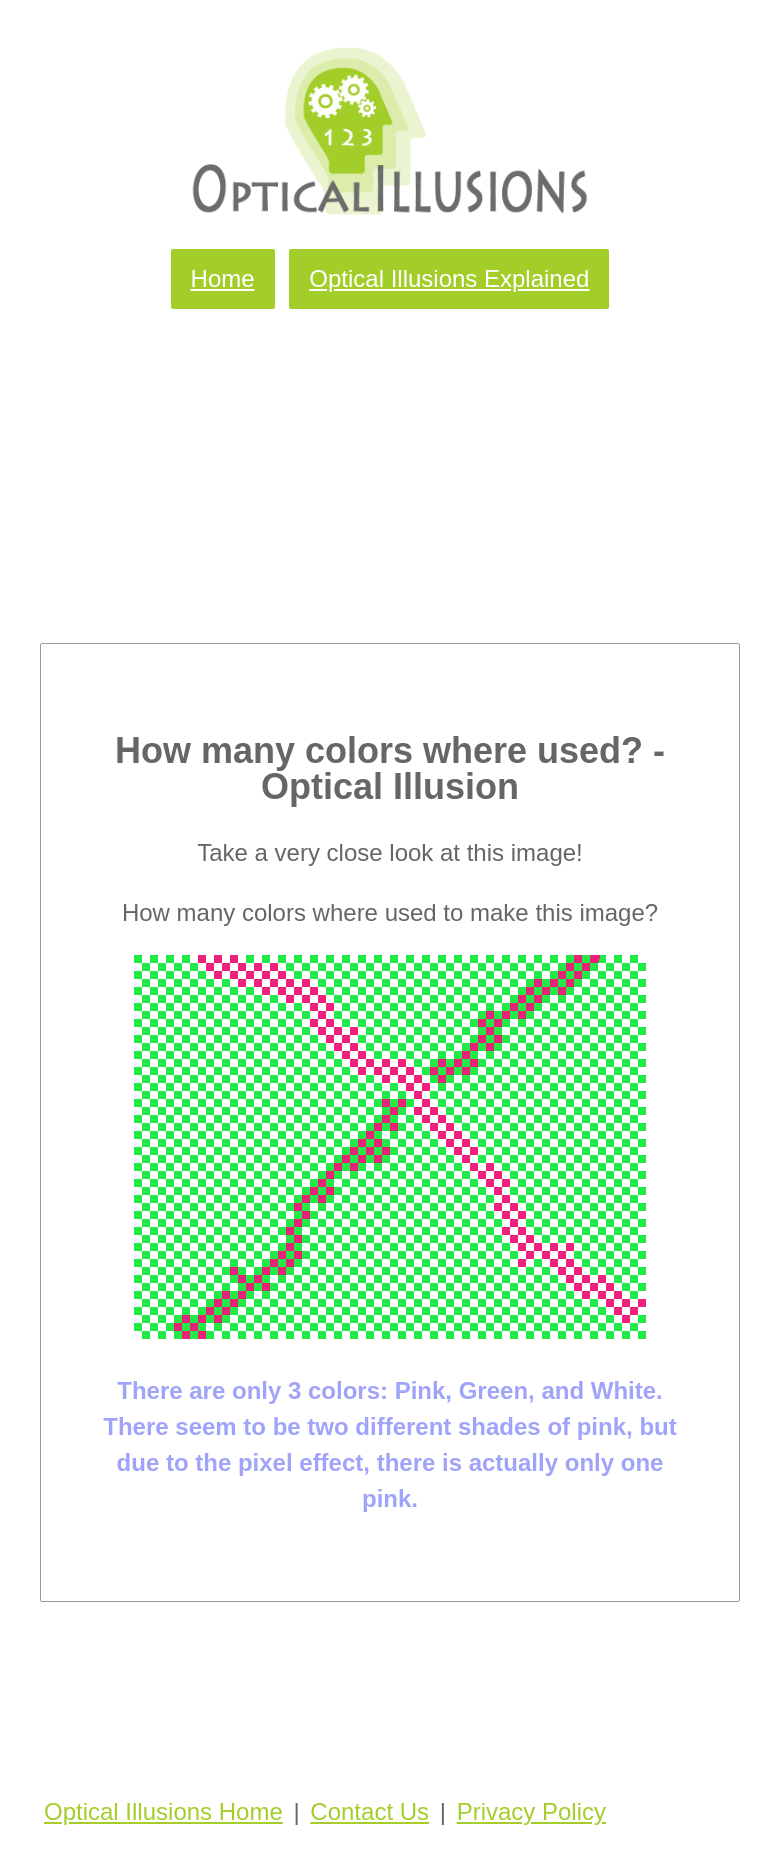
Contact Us (369, 1811)
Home (223, 278)
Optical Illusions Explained (449, 278)
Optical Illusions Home (163, 1811)
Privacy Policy (531, 1811)
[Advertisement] (390, 463)
